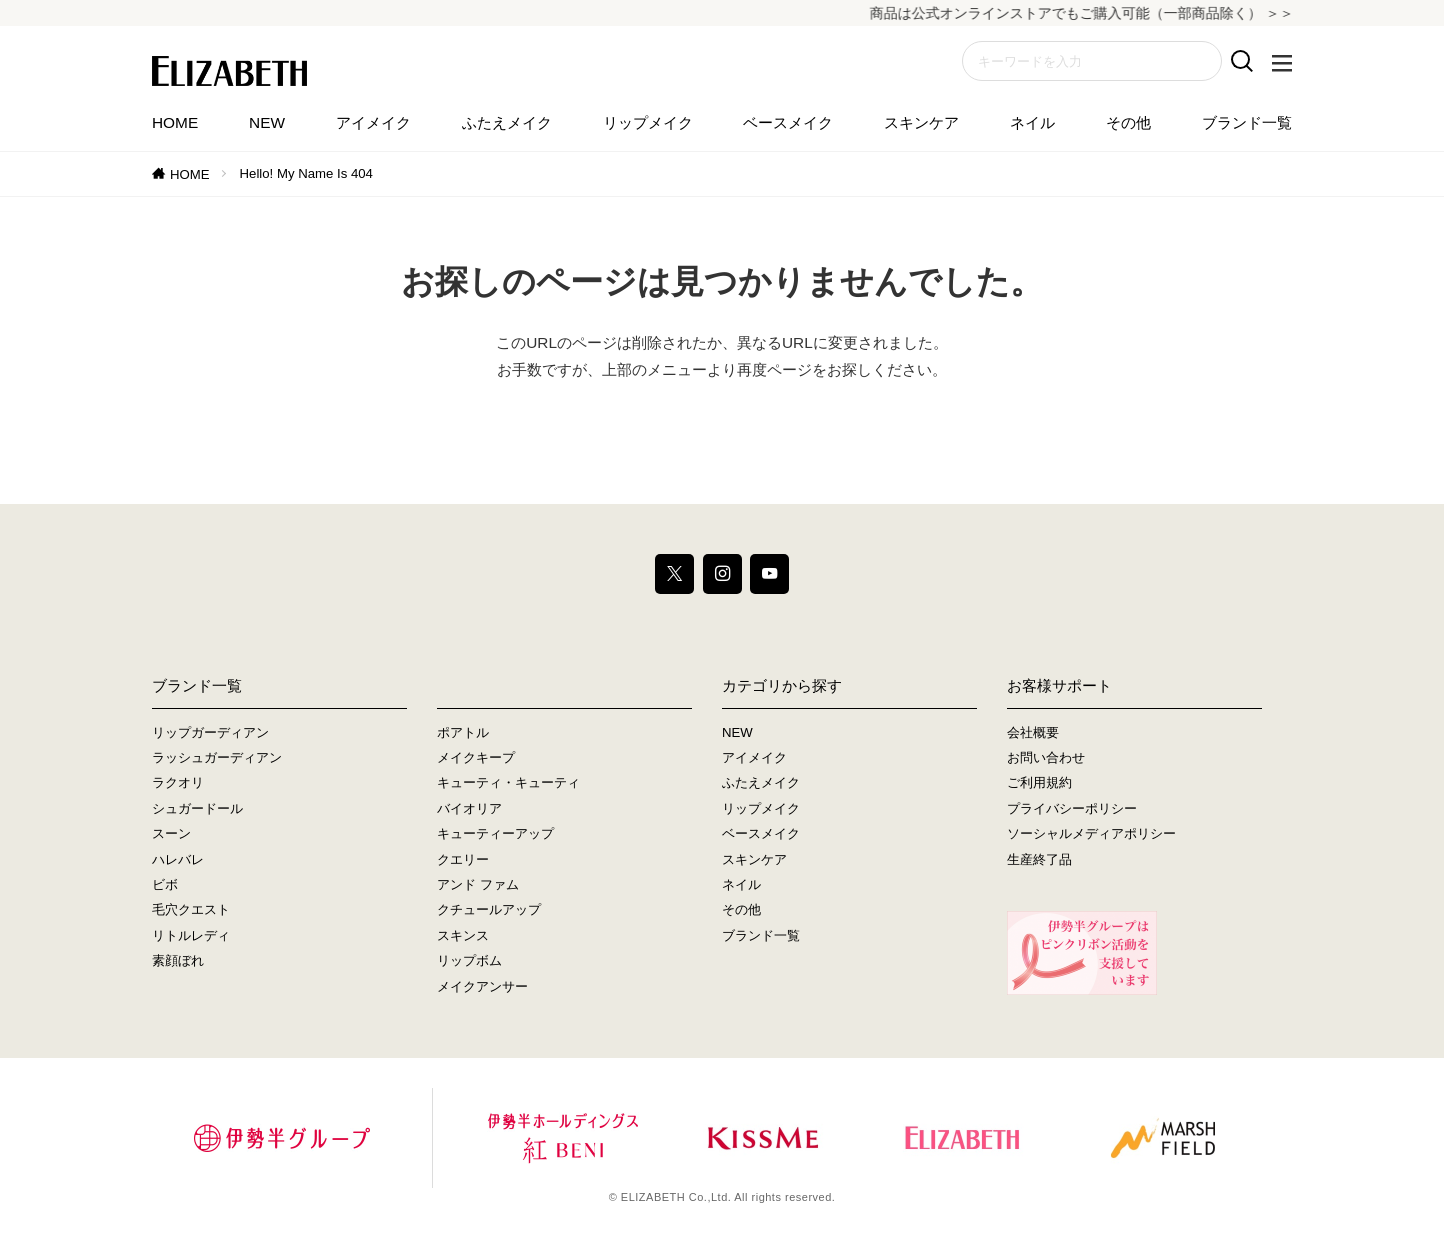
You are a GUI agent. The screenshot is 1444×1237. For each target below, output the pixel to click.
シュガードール (197, 808)
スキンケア (921, 122)
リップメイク (648, 122)
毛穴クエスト (191, 909)
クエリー (463, 859)
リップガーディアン (210, 732)
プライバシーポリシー (1072, 808)
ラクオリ (178, 782)
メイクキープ (476, 757)
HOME (175, 122)
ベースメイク (788, 122)
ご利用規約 (1039, 782)
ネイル (1032, 122)
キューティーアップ (495, 833)
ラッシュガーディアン (217, 757)
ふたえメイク (507, 122)
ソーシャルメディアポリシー (1091, 833)
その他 (1128, 122)
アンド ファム (478, 884)
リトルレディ (191, 935)
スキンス (463, 935)
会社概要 (1033, 732)
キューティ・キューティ (508, 782)
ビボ (165, 884)
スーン (171, 833)
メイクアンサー (482, 986)
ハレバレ (178, 859)
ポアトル (463, 732)
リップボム (469, 960)
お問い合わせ (1046, 757)
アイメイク (373, 122)
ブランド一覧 (1247, 122)
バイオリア (469, 808)
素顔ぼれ (178, 960)
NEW (267, 122)
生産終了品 (1039, 859)
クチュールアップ (489, 909)
